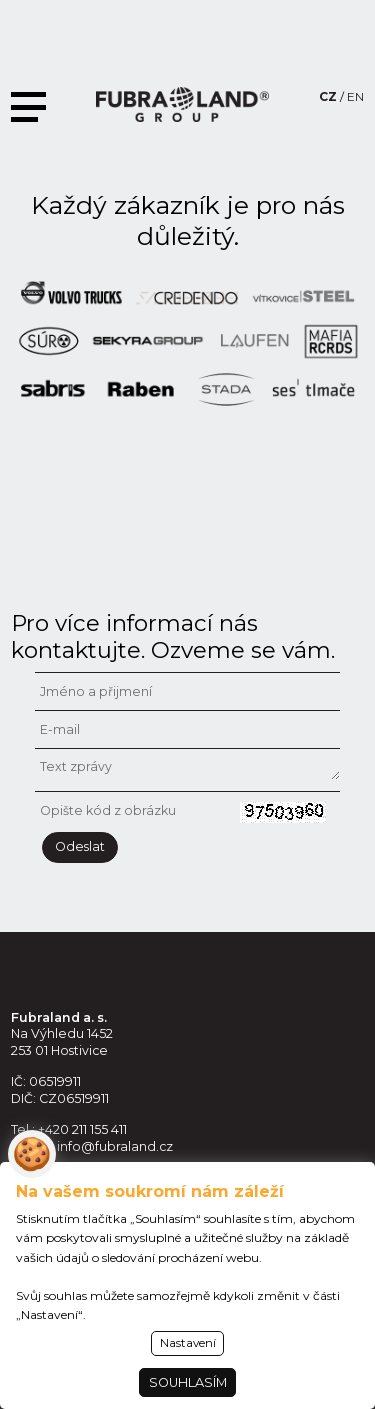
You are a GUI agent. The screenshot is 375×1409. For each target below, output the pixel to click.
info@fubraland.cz (115, 1146)
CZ (328, 96)
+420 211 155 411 (82, 1129)
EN (355, 96)
